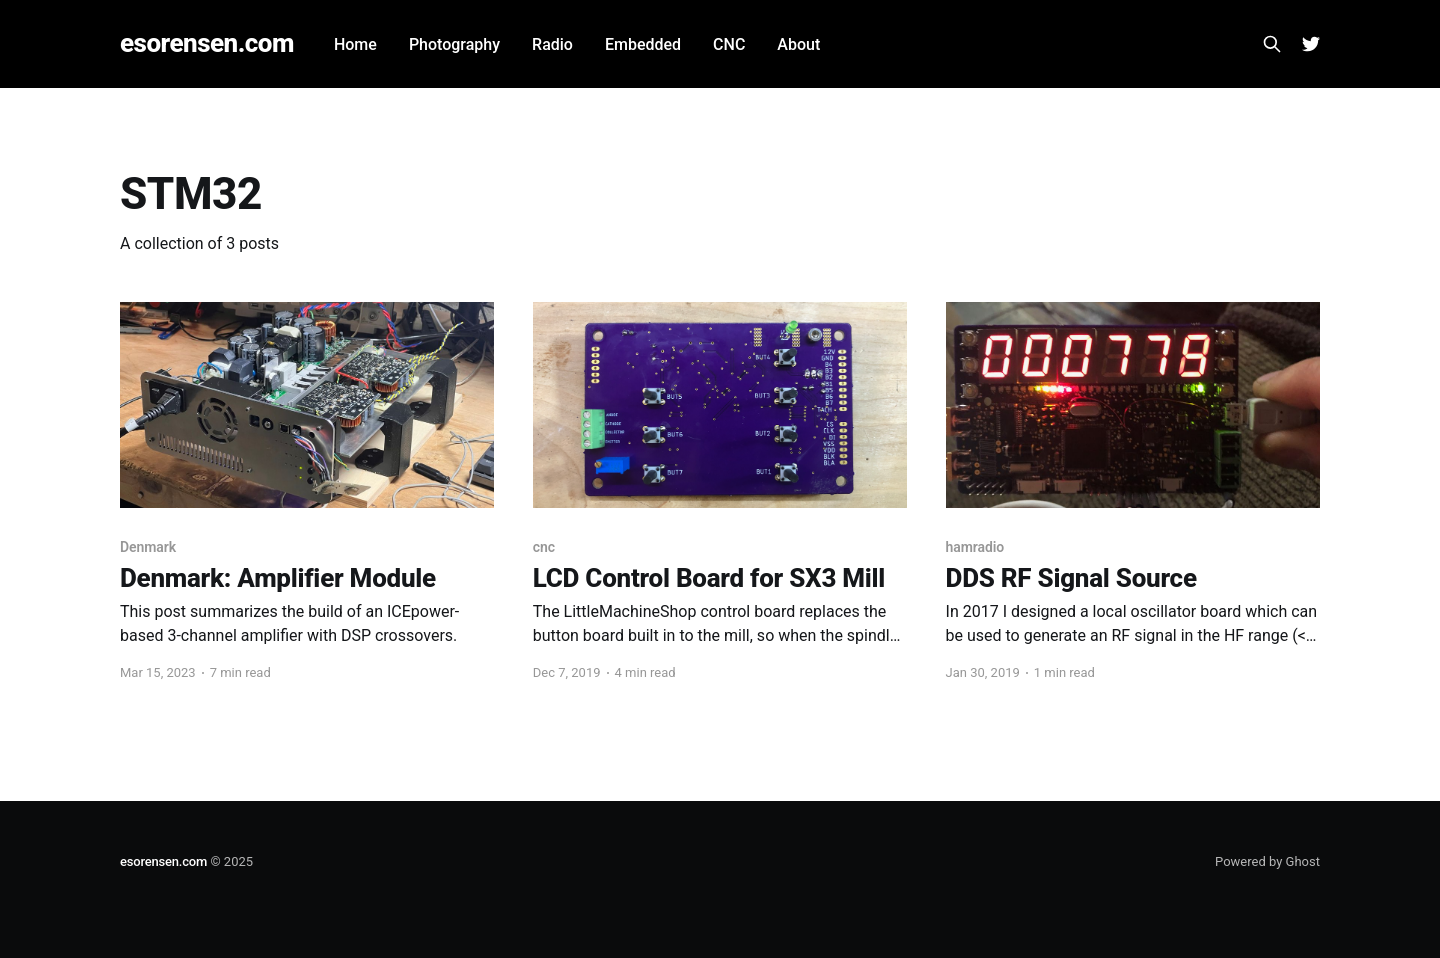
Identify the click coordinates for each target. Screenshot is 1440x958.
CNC (729, 44)
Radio (552, 44)
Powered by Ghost (1267, 861)
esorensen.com (207, 43)
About (798, 44)
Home (355, 44)
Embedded (643, 44)
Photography (454, 44)
